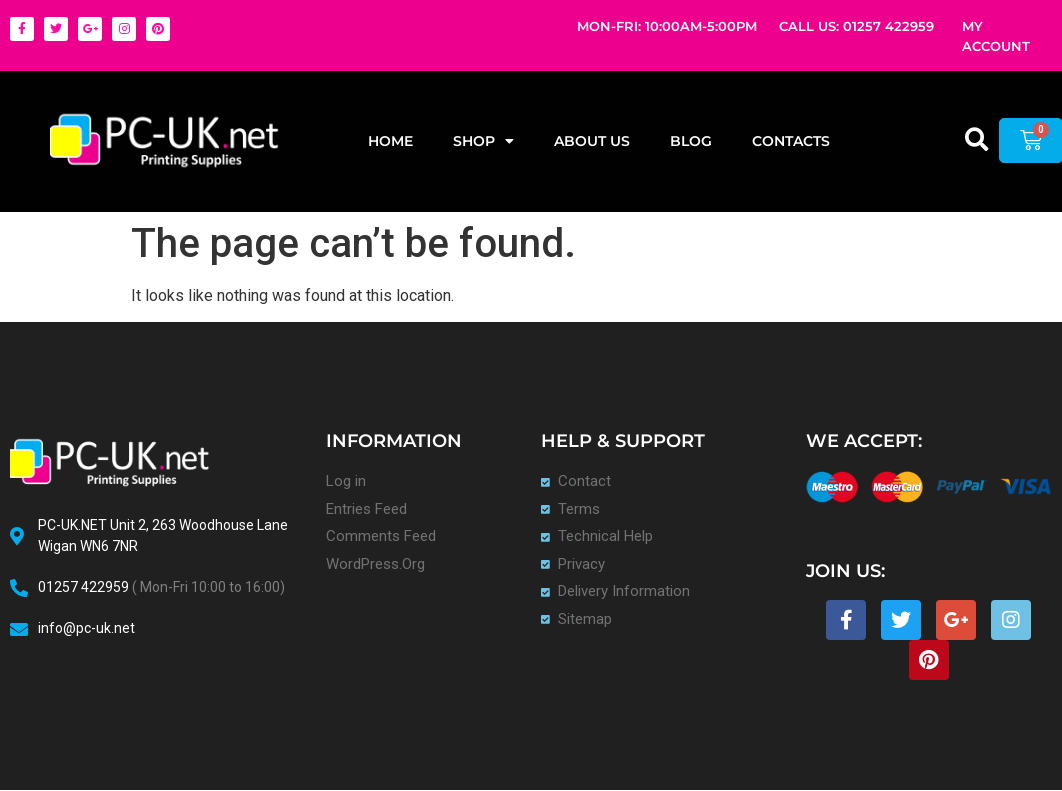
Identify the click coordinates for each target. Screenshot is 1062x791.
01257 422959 (888, 26)
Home (390, 141)
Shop (483, 141)
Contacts (791, 141)
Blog (691, 141)
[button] (977, 139)
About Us (592, 141)
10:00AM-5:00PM (701, 26)
